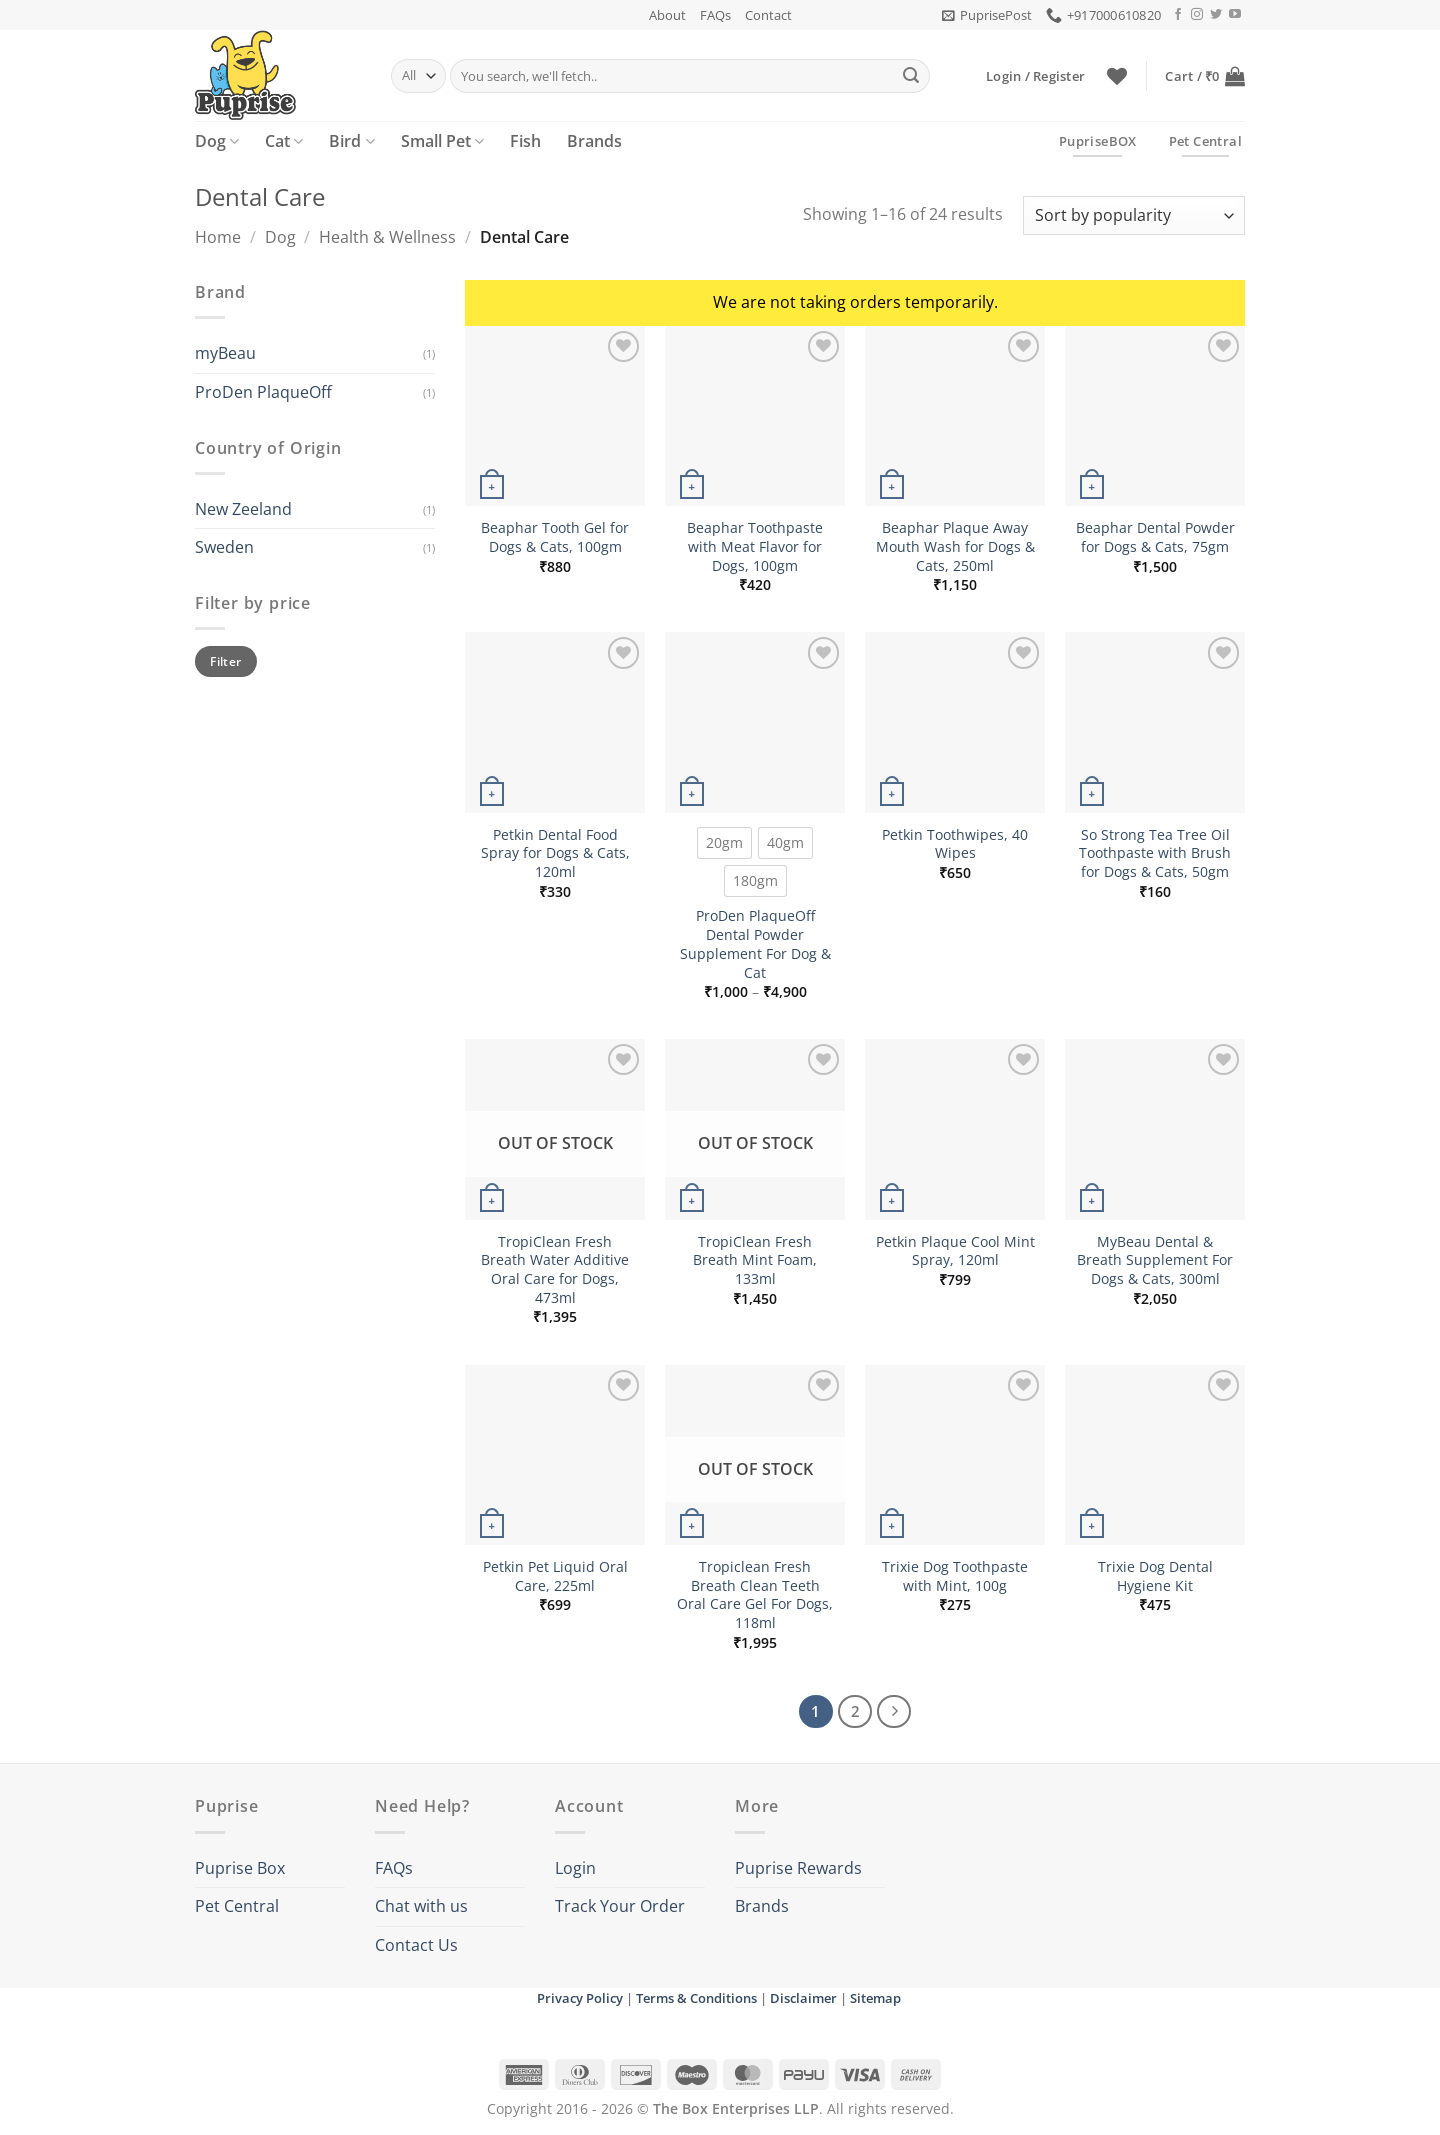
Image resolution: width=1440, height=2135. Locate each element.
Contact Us (416, 1945)
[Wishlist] (1117, 76)
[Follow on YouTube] (1235, 15)
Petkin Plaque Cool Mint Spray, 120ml (955, 1251)
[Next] (894, 1712)
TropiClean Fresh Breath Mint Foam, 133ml (755, 1260)
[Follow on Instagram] (1197, 15)
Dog (217, 141)
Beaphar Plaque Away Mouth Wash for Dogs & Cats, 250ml (955, 546)
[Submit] (911, 76)
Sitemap (875, 1998)
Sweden (224, 547)
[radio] (724, 843)
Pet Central (237, 1906)
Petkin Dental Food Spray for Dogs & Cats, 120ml (555, 853)
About (667, 15)
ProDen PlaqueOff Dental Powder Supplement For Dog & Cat (755, 944)
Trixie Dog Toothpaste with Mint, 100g (955, 1576)
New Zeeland (243, 509)
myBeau (225, 353)
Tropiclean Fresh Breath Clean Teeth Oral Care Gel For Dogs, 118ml (755, 1595)
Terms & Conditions (696, 1998)
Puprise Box (240, 1868)
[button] (987, 15)
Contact (768, 15)
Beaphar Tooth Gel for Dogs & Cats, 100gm (555, 537)
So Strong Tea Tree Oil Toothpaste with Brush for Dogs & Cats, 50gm (1155, 853)
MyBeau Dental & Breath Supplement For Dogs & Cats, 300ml (1155, 1260)
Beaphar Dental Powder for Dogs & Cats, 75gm (1155, 537)
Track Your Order (620, 1906)
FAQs (715, 15)
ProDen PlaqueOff (263, 392)
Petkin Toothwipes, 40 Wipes (955, 844)
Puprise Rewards (798, 1868)
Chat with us (421, 1906)
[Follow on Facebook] (1178, 15)
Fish (525, 141)
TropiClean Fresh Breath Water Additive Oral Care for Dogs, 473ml (555, 1270)
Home (218, 237)
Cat (284, 141)
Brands (594, 141)
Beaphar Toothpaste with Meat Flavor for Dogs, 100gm (755, 546)
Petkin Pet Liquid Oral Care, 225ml (555, 1576)
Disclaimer (803, 1998)
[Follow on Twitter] (1216, 15)
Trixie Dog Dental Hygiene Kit (1155, 1576)
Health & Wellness (387, 237)
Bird (351, 141)
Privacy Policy (580, 1998)
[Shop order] (1134, 215)
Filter (225, 661)
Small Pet (442, 141)
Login (575, 1868)
